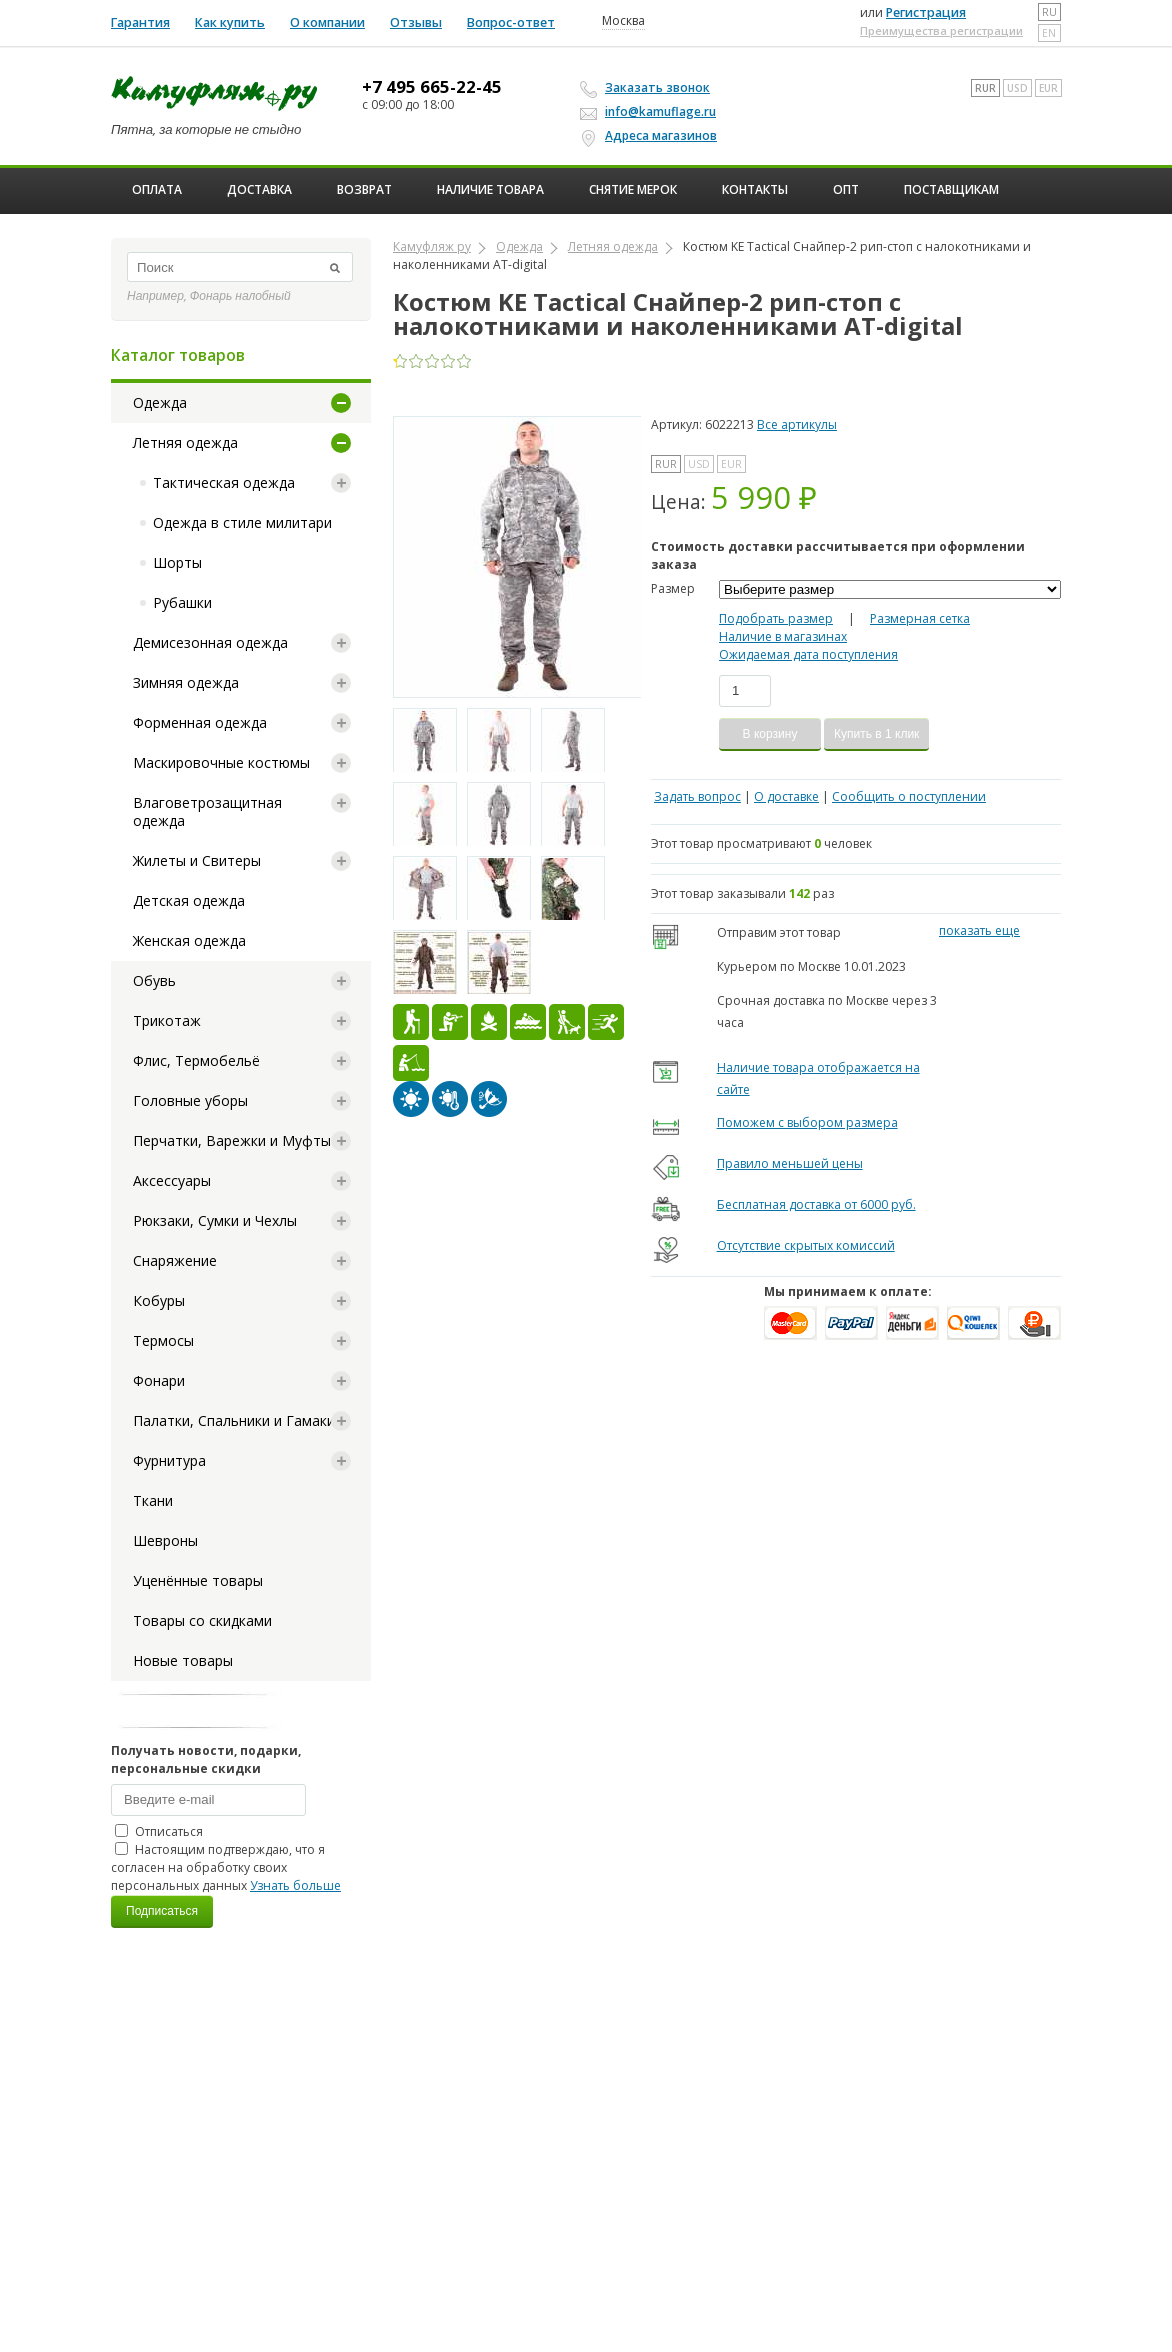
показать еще (979, 930)
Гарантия (140, 22)
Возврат (364, 189)
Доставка (259, 189)
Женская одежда (189, 940)
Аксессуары (172, 1180)
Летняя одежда (185, 442)
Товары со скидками (202, 1620)
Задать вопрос (697, 796)
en (1049, 33)
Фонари (159, 1380)
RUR (985, 88)
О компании (327, 22)
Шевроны (165, 1540)
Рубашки (182, 602)
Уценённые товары (198, 1580)
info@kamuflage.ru (651, 111)
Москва (623, 21)
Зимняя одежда (186, 682)
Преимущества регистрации (941, 30)
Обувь (154, 980)
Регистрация (926, 12)
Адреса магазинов (651, 136)
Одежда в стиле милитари (242, 522)
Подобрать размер (776, 618)
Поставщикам (951, 189)
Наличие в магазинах (783, 636)
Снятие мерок (633, 189)
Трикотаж (167, 1020)
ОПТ (846, 189)
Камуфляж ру (432, 246)
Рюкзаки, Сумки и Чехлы (215, 1220)
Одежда (160, 402)
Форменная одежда (200, 722)
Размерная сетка (920, 618)
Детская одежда (189, 900)
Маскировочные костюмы (221, 762)
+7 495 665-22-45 (432, 87)
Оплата (157, 189)
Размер (673, 588)
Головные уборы (190, 1100)
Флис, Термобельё (196, 1060)
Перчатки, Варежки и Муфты (232, 1140)
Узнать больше (295, 1885)
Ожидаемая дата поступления (808, 654)
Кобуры (159, 1300)
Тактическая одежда (224, 482)
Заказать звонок (648, 88)
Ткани (153, 1500)
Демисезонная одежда (210, 642)
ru (1049, 12)
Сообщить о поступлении (909, 796)
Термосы (163, 1340)
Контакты (755, 189)
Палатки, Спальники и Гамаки (234, 1420)
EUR (1048, 88)
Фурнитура (169, 1460)
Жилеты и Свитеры (197, 860)
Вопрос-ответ (511, 22)
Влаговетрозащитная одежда (207, 811)
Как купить (230, 22)
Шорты (177, 562)
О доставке (786, 796)
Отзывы (416, 22)
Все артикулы (797, 424)
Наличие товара (490, 189)
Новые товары (183, 1660)
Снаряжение (175, 1260)
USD (1017, 88)
